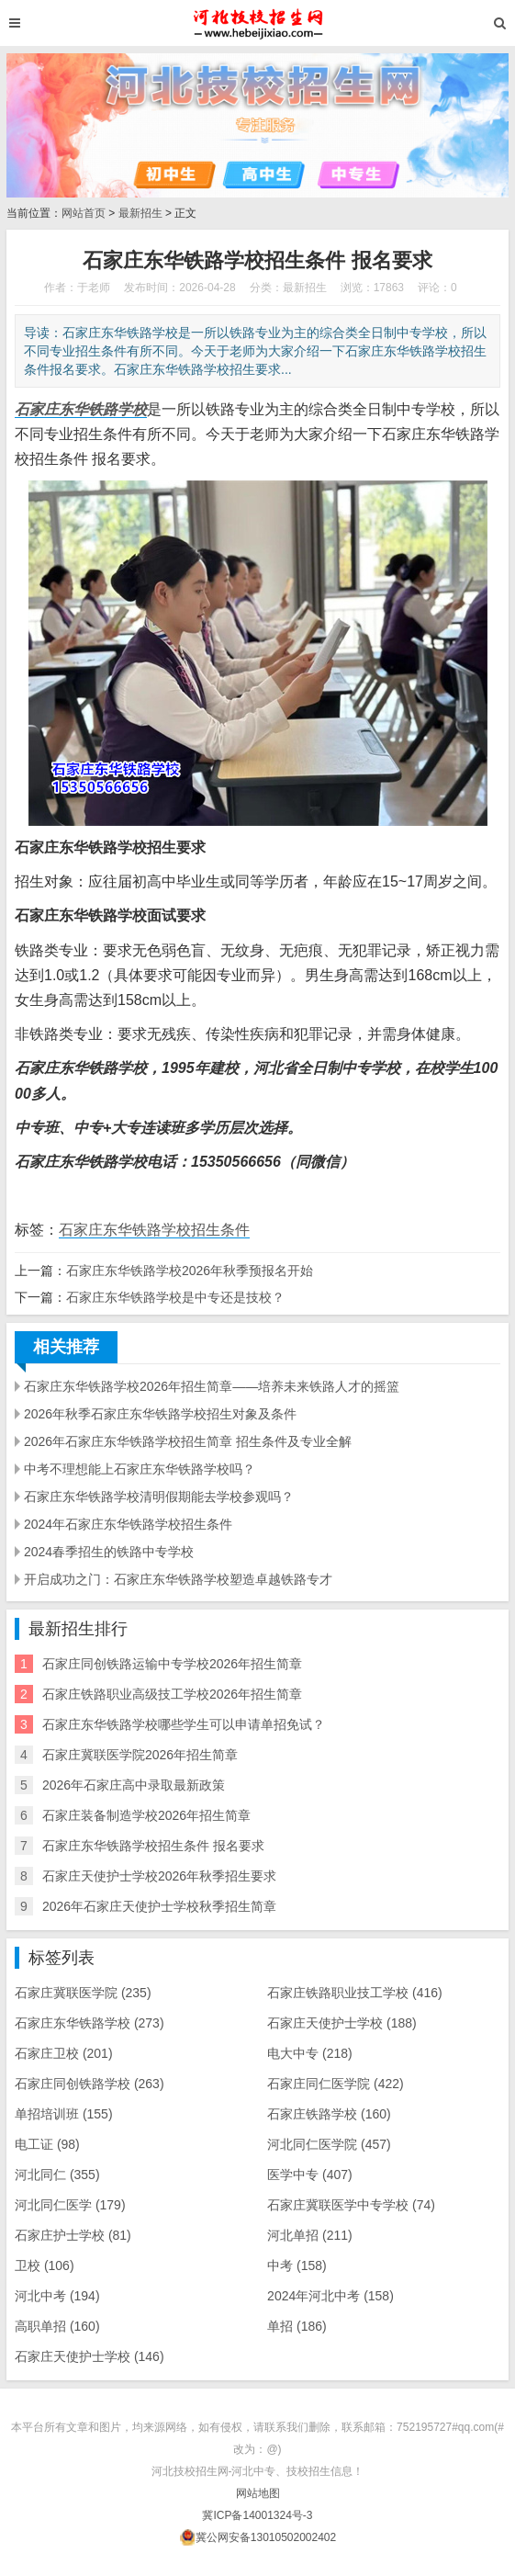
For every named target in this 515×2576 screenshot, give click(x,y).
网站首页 (84, 213)
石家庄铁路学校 (329, 2114)
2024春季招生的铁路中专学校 (109, 1551)
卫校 (44, 2265)
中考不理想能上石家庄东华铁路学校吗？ (139, 1469)
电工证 (47, 2144)
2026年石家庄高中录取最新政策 (133, 1785)
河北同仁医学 (70, 2205)
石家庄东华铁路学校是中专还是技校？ (175, 1297)
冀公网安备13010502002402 (266, 2537)
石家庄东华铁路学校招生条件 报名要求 (153, 1845)
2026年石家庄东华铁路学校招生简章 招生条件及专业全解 (188, 1441)
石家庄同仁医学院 (335, 2083)
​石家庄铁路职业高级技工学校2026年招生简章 (172, 1694)
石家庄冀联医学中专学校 (351, 2205)
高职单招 (57, 2326)
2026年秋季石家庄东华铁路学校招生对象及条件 (160, 1414)
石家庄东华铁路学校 (89, 2023)
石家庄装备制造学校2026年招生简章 (146, 1815)
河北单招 (310, 2235)
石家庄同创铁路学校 (89, 2083)
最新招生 (140, 213)
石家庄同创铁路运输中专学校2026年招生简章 (172, 1663)
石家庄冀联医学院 (83, 1992)
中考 (297, 2265)
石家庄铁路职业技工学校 (354, 1992)
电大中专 (310, 2053)
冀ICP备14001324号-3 (257, 2515)
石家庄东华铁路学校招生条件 (154, 1229)
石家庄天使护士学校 (342, 2023)
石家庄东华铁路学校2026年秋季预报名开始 (189, 1270)
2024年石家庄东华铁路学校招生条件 (128, 1524)
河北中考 (57, 2295)
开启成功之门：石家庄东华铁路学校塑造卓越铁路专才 (178, 1579)
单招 (297, 2326)
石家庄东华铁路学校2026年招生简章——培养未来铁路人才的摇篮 (211, 1386)
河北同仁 (57, 2174)
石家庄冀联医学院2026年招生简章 (140, 1754)
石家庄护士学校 (73, 2235)
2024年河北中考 (330, 2295)
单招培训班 (64, 2114)
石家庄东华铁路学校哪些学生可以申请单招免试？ (183, 1724)
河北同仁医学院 (329, 2144)
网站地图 (258, 2493)
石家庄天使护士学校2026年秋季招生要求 (159, 1876)
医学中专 (310, 2174)
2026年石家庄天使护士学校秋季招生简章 (159, 1906)
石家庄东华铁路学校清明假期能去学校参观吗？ (159, 1496)
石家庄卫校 (64, 2053)
